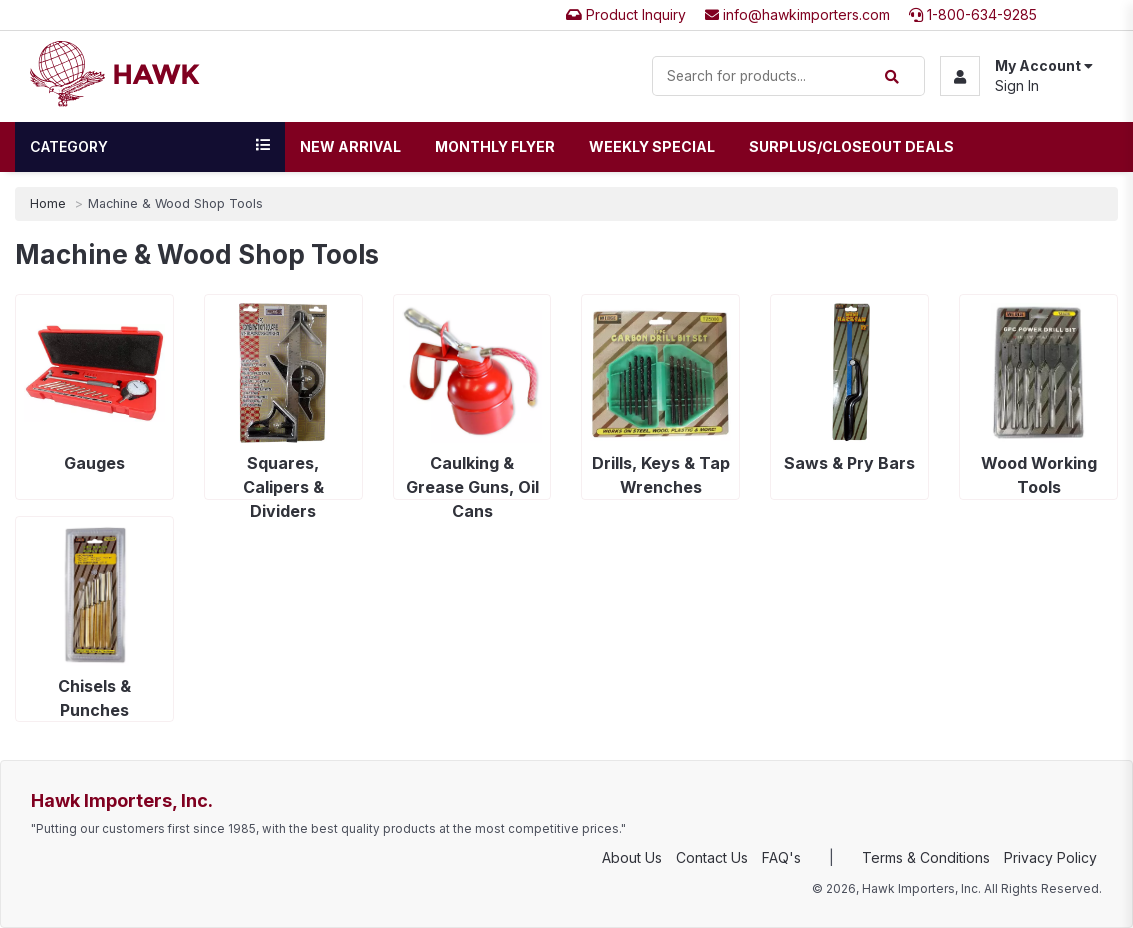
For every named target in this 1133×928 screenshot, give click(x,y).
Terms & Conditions (926, 857)
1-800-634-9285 (973, 14)
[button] (1016, 76)
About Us (632, 857)
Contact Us (712, 857)
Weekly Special (652, 146)
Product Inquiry (626, 14)
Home (48, 203)
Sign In (1017, 85)
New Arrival (350, 146)
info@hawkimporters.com (797, 14)
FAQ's (781, 857)
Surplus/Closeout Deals (851, 146)
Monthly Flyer (495, 146)
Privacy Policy (1050, 857)
